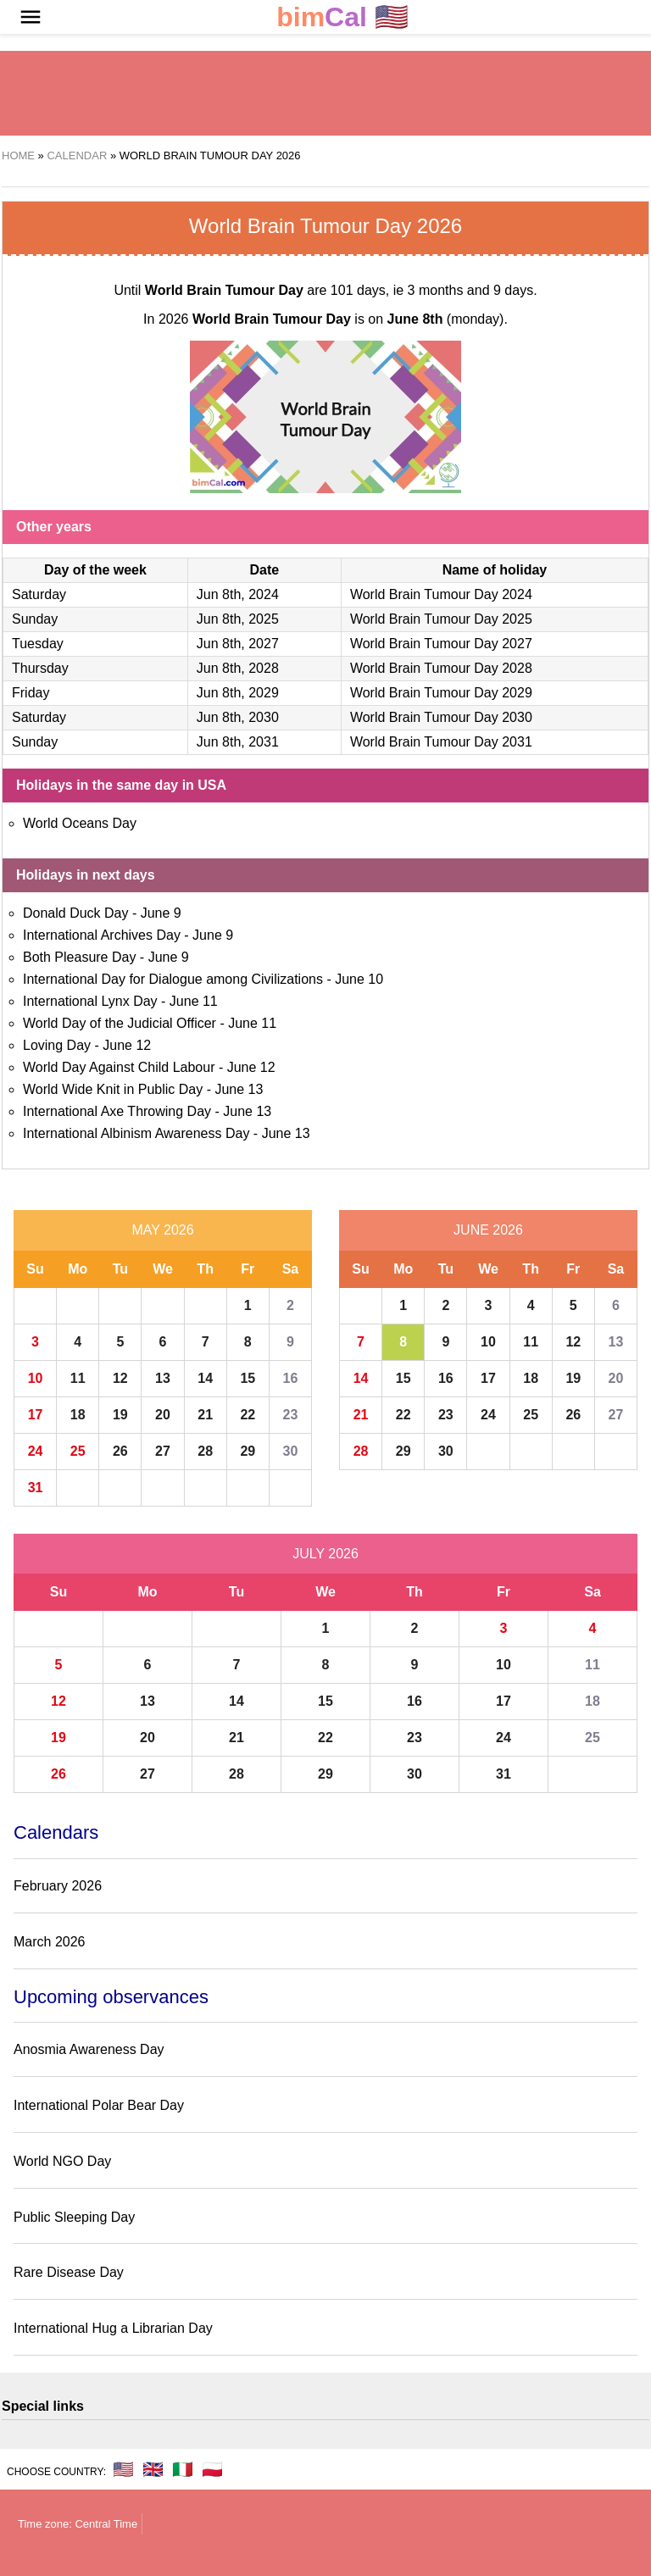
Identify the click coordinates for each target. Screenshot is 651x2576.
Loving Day (57, 1045)
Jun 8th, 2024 (238, 594)
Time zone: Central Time (77, 2524)
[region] (325, 93)
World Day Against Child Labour (119, 1067)
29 (247, 1451)
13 (162, 1378)
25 (78, 1451)
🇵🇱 (212, 2469)
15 (247, 1378)
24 (35, 1451)
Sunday (35, 619)
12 (120, 1378)
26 (120, 1451)
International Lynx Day (90, 1001)
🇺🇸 (342, 17)
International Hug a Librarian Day (113, 2328)
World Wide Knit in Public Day (113, 1089)
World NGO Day (62, 2161)
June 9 (161, 913)
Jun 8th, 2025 (238, 619)
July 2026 (325, 1553)
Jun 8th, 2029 (238, 693)
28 (205, 1451)
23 (290, 1414)
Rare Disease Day (69, 2272)
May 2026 (162, 1230)
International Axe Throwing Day (117, 1111)
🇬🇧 (153, 2469)
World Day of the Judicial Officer (119, 1023)
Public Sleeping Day (74, 2217)
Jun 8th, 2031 (238, 742)
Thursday (40, 668)
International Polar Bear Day (99, 2105)
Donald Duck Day (76, 913)
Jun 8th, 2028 (238, 668)
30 (290, 1451)
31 (35, 1487)
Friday (30, 693)
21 (205, 1414)
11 (78, 1378)
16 (290, 1378)
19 (120, 1414)
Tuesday (38, 643)
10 (35, 1378)
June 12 (127, 1045)
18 (78, 1414)
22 (247, 1414)
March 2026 (50, 1942)
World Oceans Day (79, 823)
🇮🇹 (182, 2469)
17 (35, 1414)
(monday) (445, 319)
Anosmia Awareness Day (89, 2049)
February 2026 (58, 1886)
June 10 (359, 979)
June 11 (194, 1001)
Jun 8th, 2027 (238, 643)
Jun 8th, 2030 (238, 717)
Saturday (39, 594)
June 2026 (488, 1230)
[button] (30, 17)
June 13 (238, 1089)
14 (205, 1378)
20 (162, 1414)
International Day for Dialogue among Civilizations (173, 979)
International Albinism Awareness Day (136, 1133)
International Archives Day (102, 935)
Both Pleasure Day (79, 957)
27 (162, 1451)
